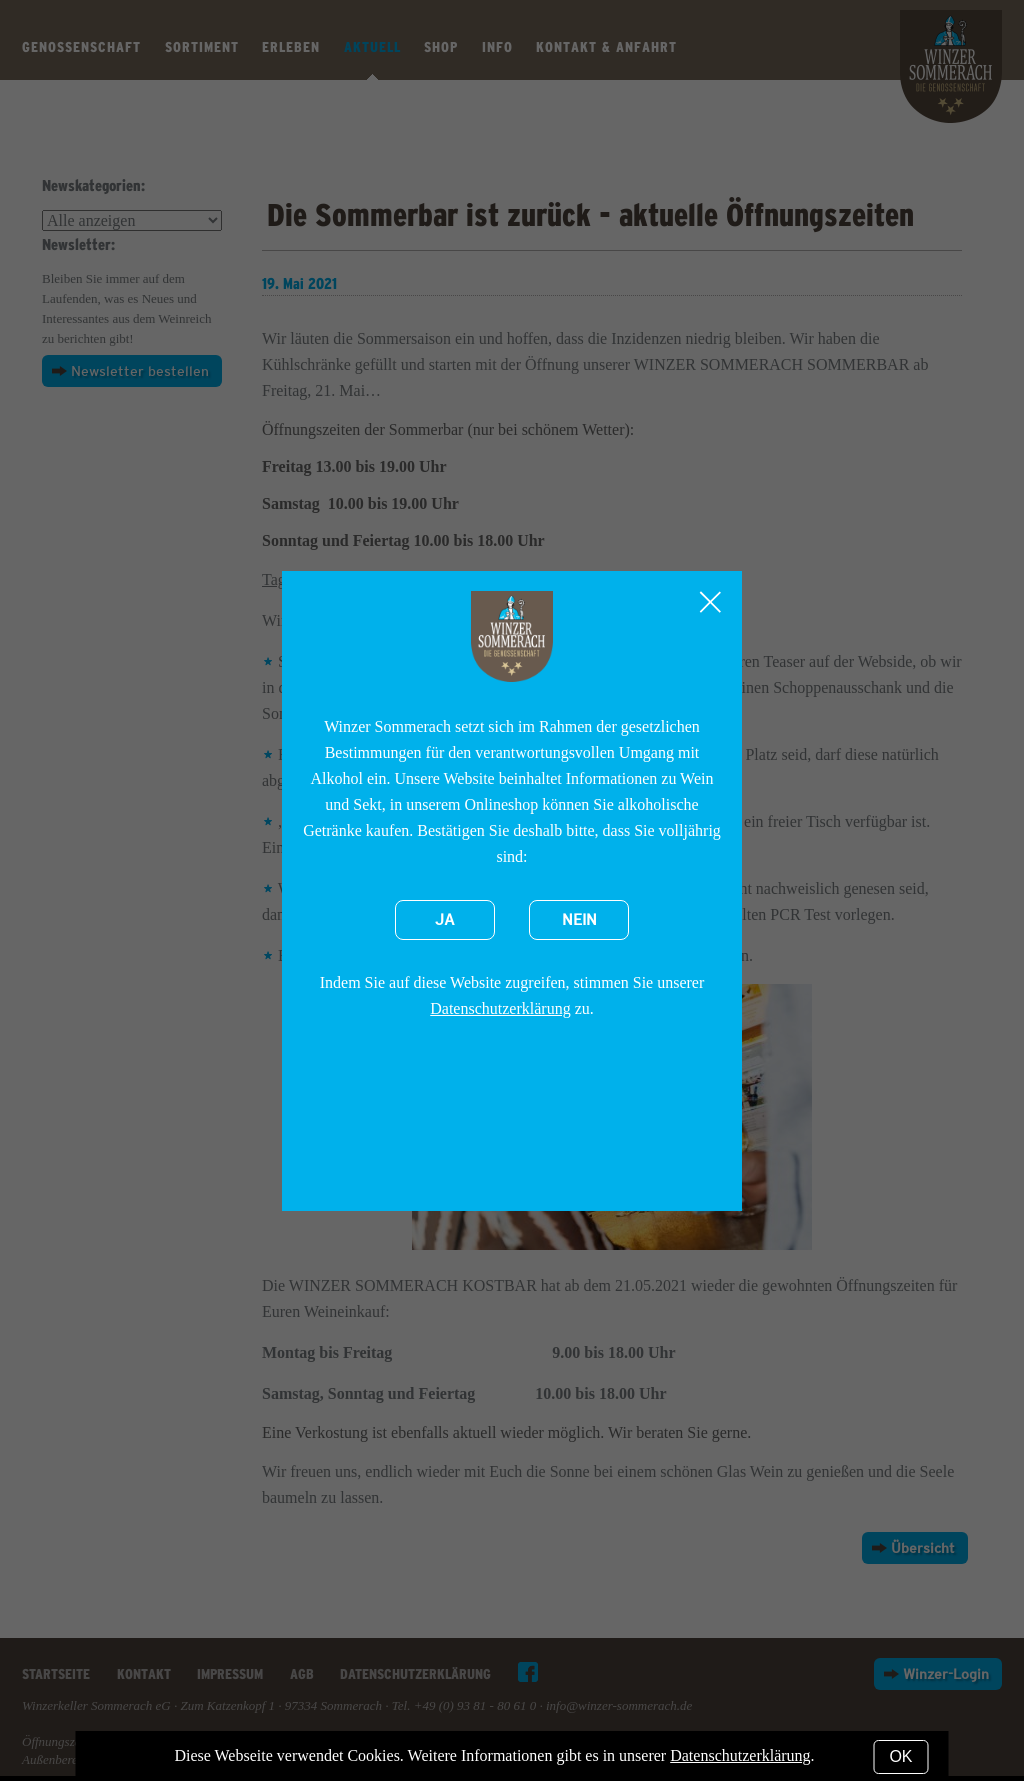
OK (900, 1756)
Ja (445, 920)
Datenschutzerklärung (500, 1008)
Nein (579, 920)
